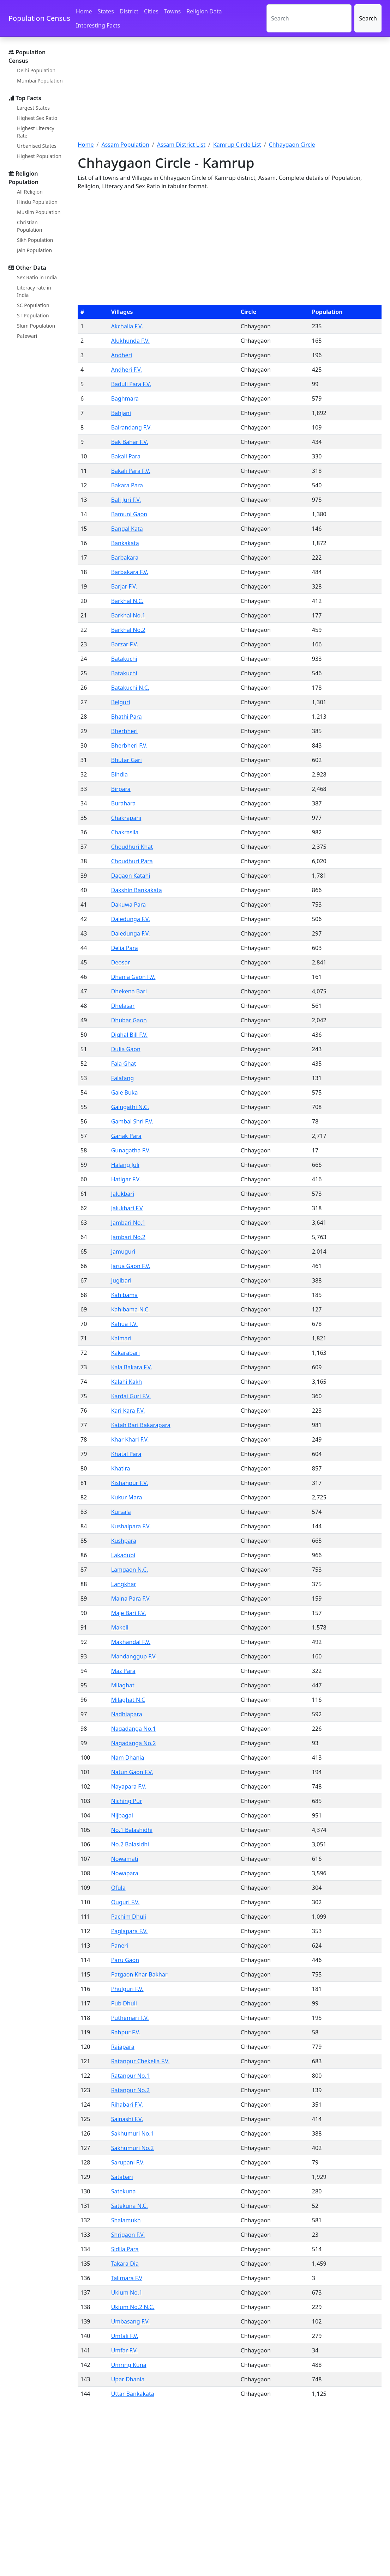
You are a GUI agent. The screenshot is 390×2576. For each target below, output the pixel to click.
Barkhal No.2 (128, 630)
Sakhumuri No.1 (132, 2133)
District (129, 11)
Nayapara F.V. (128, 1786)
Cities (151, 11)
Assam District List (181, 144)
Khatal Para (126, 1454)
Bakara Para (127, 485)
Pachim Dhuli (128, 1916)
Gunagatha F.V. (131, 1150)
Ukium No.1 (127, 2292)
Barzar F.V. (124, 644)
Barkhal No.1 (128, 615)
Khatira (120, 1468)
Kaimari (121, 1338)
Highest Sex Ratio (37, 118)
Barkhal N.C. (127, 601)
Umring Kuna (128, 2365)
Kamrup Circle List (237, 144)
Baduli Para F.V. (131, 384)
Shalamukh (126, 2220)
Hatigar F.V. (126, 1179)
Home (84, 11)
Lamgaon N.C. (129, 1569)
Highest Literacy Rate (35, 132)
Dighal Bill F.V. (129, 1035)
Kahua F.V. (124, 1324)
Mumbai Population (40, 80)
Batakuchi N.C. (130, 688)
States (106, 11)
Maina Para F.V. (131, 1598)
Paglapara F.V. (129, 1931)
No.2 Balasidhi (130, 1844)
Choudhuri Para (132, 861)
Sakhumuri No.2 (132, 2148)
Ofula (118, 1888)
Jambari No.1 (128, 1222)
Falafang (122, 1078)
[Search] (309, 18)
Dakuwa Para (128, 904)
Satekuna (123, 2191)
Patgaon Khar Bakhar (139, 1974)
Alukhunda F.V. (130, 341)
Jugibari (121, 1280)
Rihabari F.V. (127, 2104)
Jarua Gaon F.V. (130, 1266)
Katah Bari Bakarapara (140, 1425)
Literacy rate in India (34, 291)
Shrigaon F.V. (128, 2235)
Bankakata (125, 543)
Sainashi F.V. (127, 2119)
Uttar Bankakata (132, 2394)
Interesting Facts (98, 25)
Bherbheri (124, 731)
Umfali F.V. (124, 2336)
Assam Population (125, 144)
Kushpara (123, 1541)
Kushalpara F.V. (131, 1526)
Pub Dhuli (124, 2003)
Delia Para (124, 948)
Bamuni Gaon (129, 514)
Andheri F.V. (126, 369)
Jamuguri (123, 1251)
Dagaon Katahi (130, 875)
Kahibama (124, 1295)
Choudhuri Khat (132, 847)
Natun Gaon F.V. (132, 1772)
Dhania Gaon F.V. (133, 977)
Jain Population (34, 250)
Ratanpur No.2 (130, 2090)
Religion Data (204, 11)
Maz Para (123, 1671)
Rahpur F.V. (125, 2032)
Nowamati (124, 1859)
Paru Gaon (125, 1960)
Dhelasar (123, 1006)
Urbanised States (36, 145)
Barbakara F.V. (130, 572)
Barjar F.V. (124, 586)
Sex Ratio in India (37, 277)
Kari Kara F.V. (128, 1410)
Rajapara (122, 2047)
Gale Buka (124, 1092)
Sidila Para (125, 2249)
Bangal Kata (127, 528)
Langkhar (123, 1584)
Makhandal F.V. (131, 1642)
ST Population (33, 315)
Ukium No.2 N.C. (133, 2307)
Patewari (27, 336)
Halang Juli (125, 1165)
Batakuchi (124, 659)
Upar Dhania (128, 2379)
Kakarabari (125, 1353)
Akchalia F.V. (127, 326)
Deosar (120, 962)
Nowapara (124, 1873)
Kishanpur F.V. (129, 1483)
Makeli (119, 1627)
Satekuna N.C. (129, 2206)
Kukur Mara (126, 1497)
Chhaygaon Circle (292, 144)
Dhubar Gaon (129, 1020)
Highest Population (39, 156)
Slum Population (36, 325)
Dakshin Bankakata (136, 890)
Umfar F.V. (124, 2350)
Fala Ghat (123, 1063)
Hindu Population (37, 202)
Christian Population (29, 226)
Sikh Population (35, 240)
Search (368, 18)
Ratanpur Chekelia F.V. (140, 2061)
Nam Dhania (127, 1757)
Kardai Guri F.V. (131, 1396)
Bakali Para (125, 456)
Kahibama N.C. (130, 1309)
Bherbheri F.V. (129, 745)
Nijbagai (122, 1815)
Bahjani (121, 413)
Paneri (119, 1945)
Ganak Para (126, 1136)
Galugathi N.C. (130, 1107)
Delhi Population (36, 70)
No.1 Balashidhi (131, 1830)
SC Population (33, 305)
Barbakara (125, 557)
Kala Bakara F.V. (131, 1367)
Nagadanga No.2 (133, 1743)
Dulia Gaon (125, 1049)
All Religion (30, 191)
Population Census (39, 18)
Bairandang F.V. (131, 427)
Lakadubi (123, 1555)
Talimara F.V (126, 2278)
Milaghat (122, 1685)
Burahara (123, 803)
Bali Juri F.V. (126, 500)
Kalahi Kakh (126, 1382)
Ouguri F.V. (125, 1902)
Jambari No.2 (128, 1237)
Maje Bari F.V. (128, 1613)
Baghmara (125, 398)
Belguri (120, 702)
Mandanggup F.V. (134, 1656)
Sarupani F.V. (128, 2162)
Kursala (121, 1512)
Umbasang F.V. (130, 2321)
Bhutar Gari (126, 760)
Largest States (33, 107)
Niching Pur (126, 1801)
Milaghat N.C (128, 1700)
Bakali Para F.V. (130, 471)
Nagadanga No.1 (133, 1728)
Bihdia (119, 774)
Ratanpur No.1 (130, 2075)
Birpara (121, 789)
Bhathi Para (126, 716)
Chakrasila (125, 832)
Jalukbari (122, 1194)
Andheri (121, 355)
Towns (172, 11)
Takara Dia (125, 2263)
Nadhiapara (126, 1714)
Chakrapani (126, 818)
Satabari (122, 2177)
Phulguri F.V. (127, 1989)
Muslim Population (38, 212)
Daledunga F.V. (130, 919)
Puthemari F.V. (130, 2018)
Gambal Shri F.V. (132, 1121)
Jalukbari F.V (127, 1208)
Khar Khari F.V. (130, 1439)
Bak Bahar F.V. (129, 442)
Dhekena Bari (129, 991)
